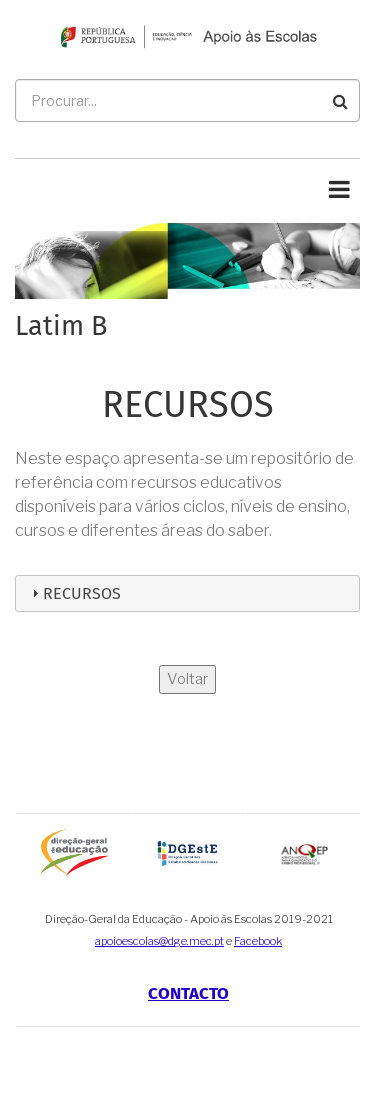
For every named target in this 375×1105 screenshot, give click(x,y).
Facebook (258, 941)
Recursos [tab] (74, 593)
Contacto (188, 993)
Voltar (187, 679)
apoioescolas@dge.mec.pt (159, 941)
